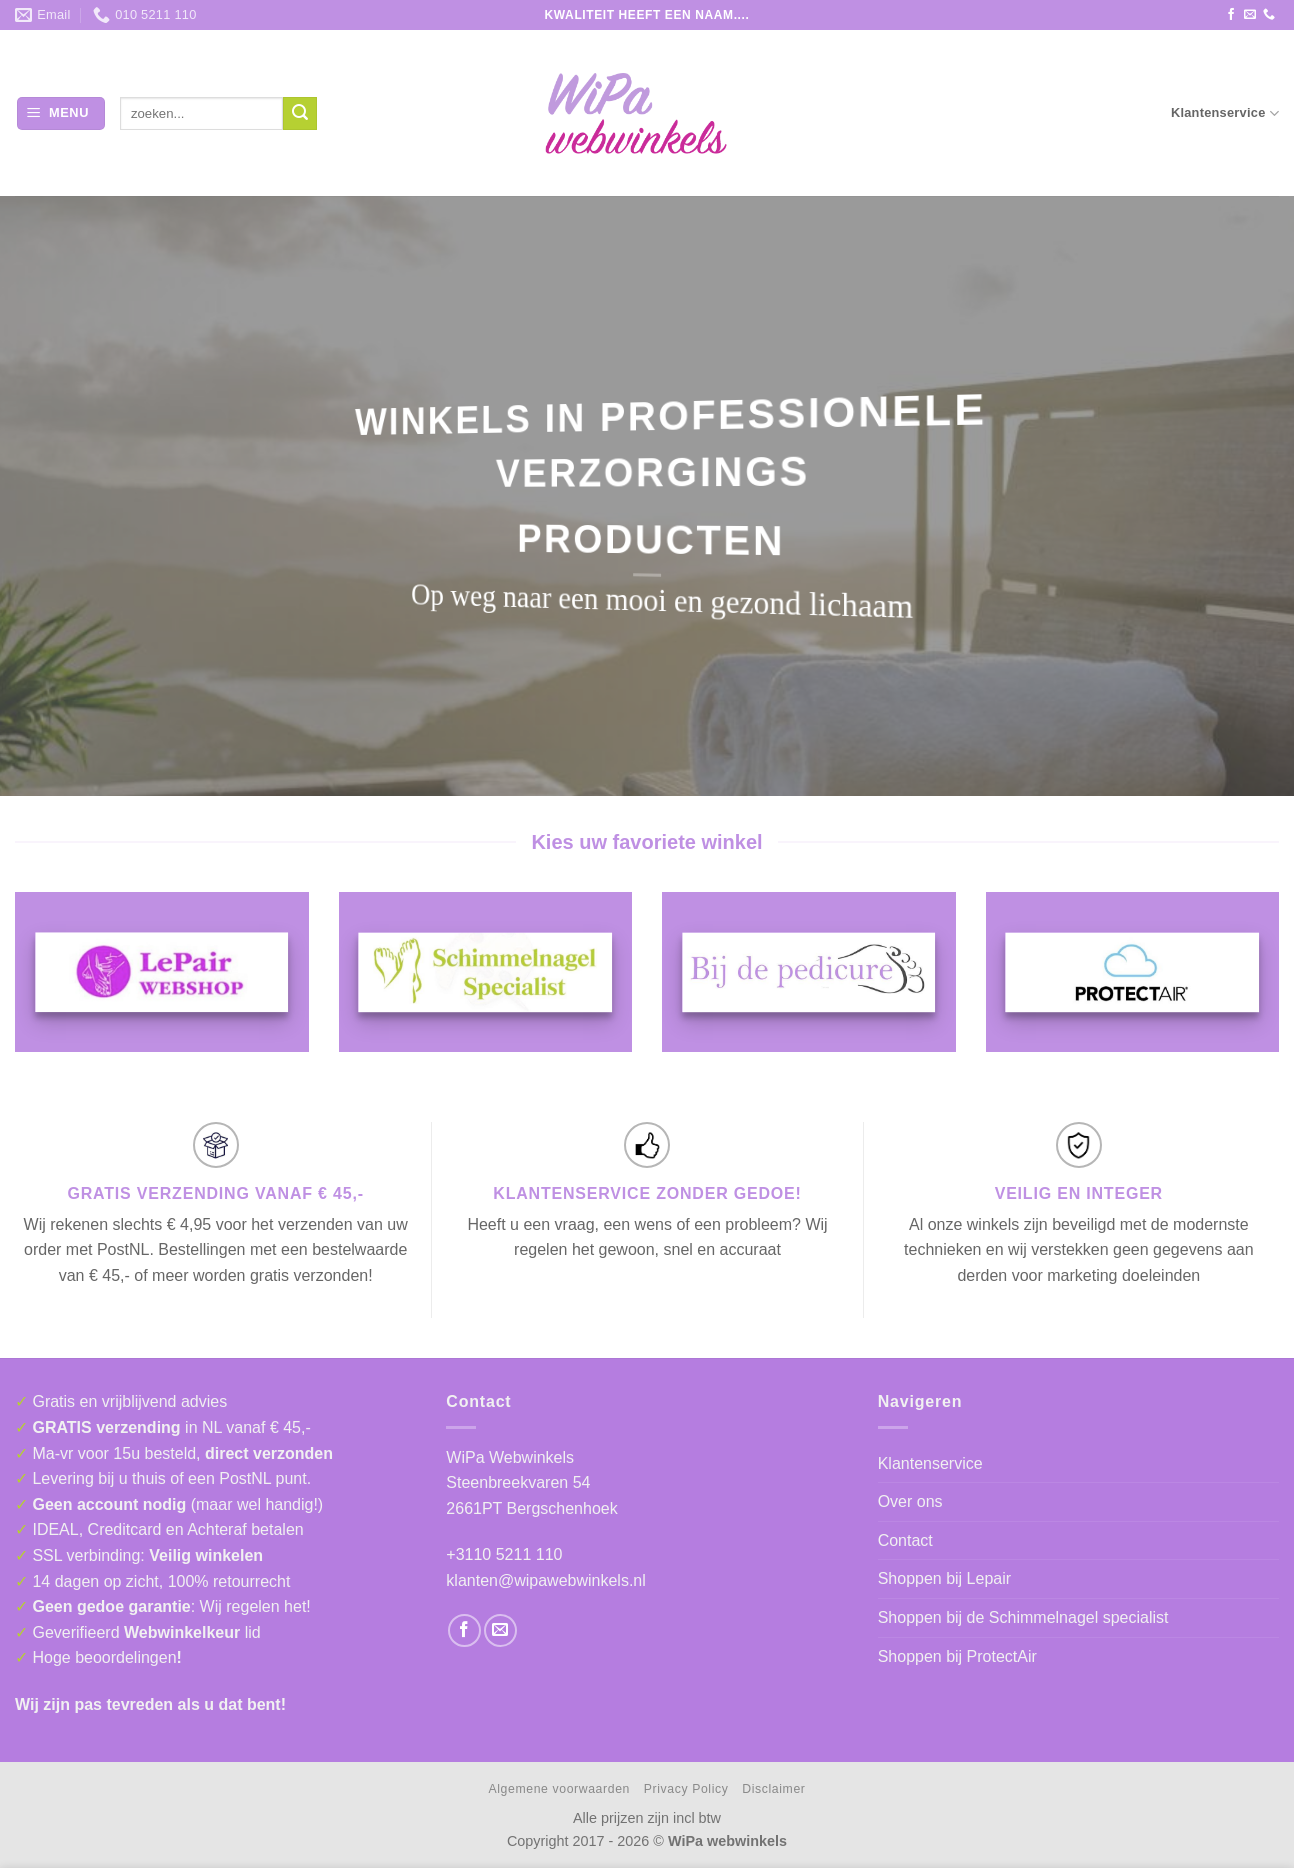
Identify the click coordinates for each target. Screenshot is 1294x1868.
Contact (905, 1540)
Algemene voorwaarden (559, 1789)
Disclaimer (773, 1789)
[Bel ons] (1269, 15)
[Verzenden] (300, 114)
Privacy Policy (686, 1789)
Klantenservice (1225, 113)
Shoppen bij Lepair (944, 1578)
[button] (61, 113)
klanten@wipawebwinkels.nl (545, 1580)
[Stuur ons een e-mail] (1250, 15)
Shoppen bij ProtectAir (957, 1656)
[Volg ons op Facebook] (1231, 15)
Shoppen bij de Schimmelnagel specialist (1023, 1617)
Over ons (910, 1501)
